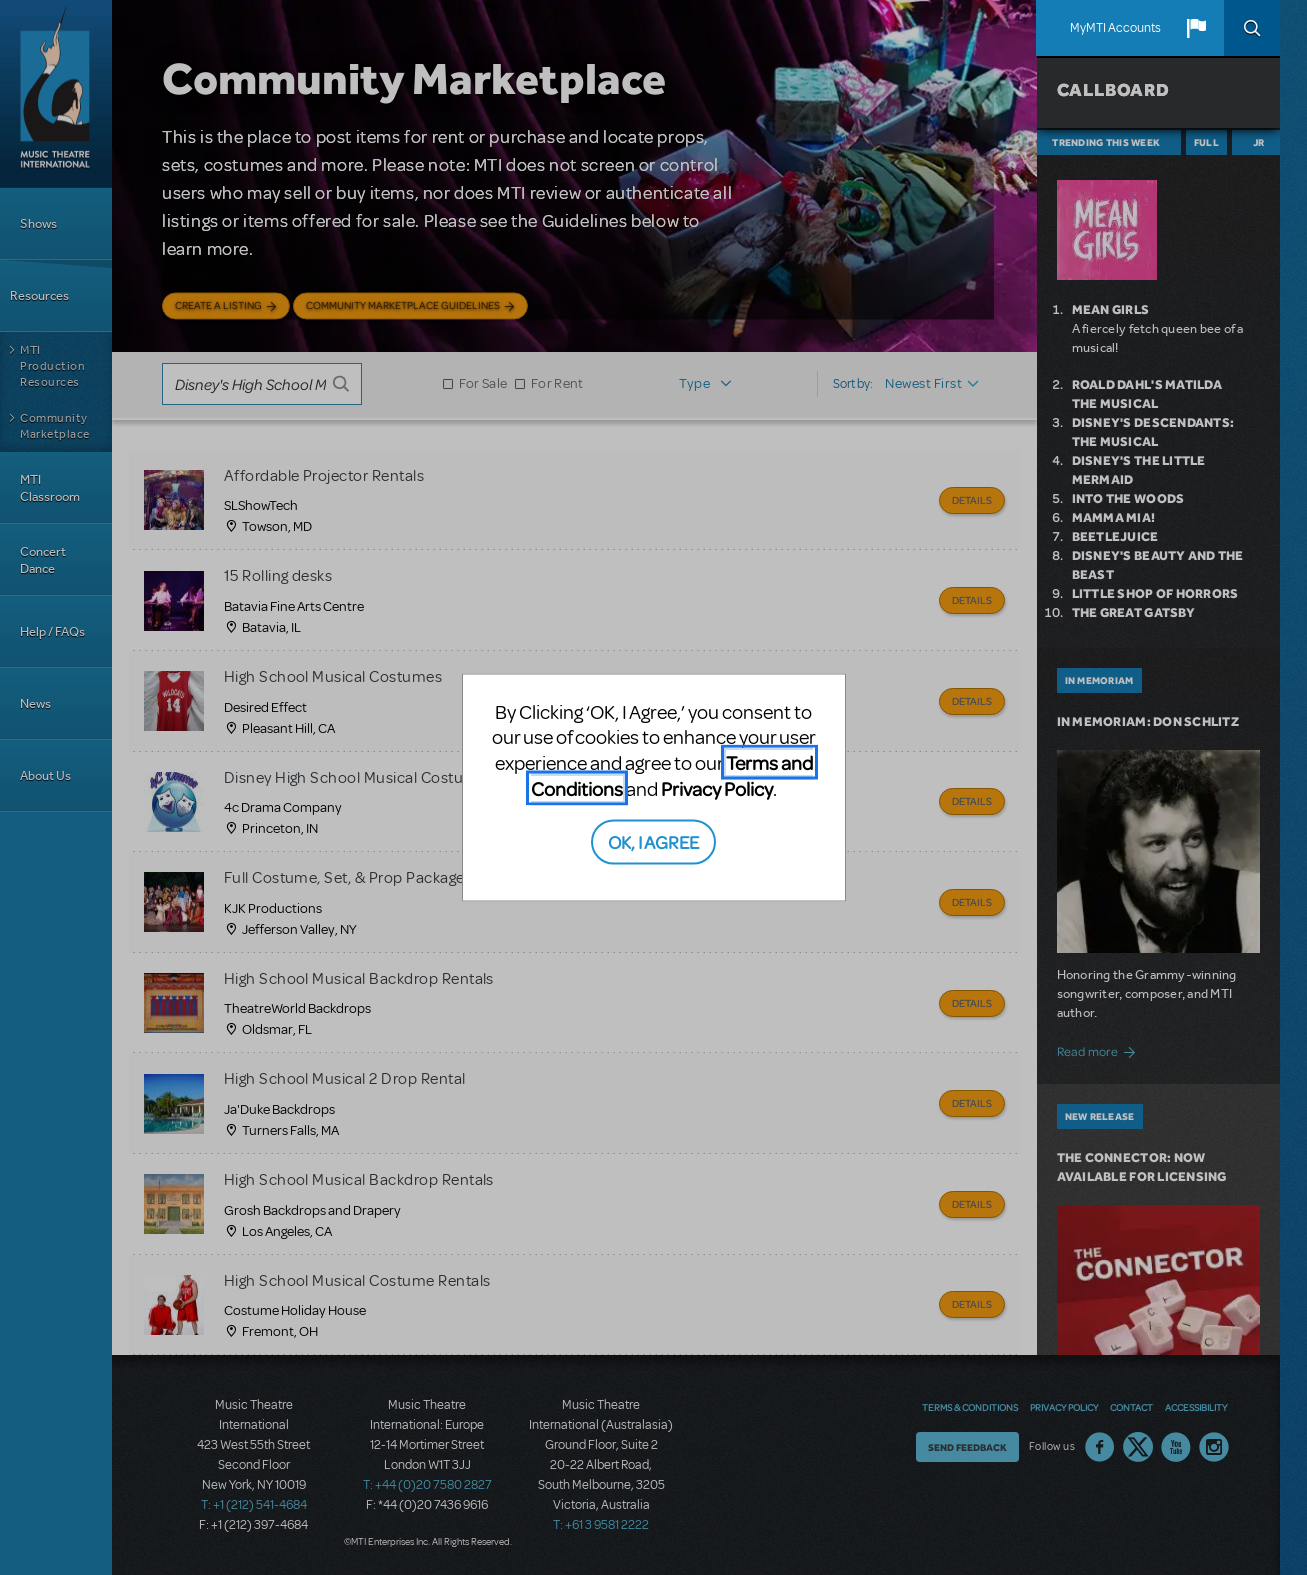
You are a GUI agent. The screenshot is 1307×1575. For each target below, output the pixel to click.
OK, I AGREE (653, 841)
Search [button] (1252, 28)
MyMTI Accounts (1115, 28)
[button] (1196, 28)
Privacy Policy (717, 787)
